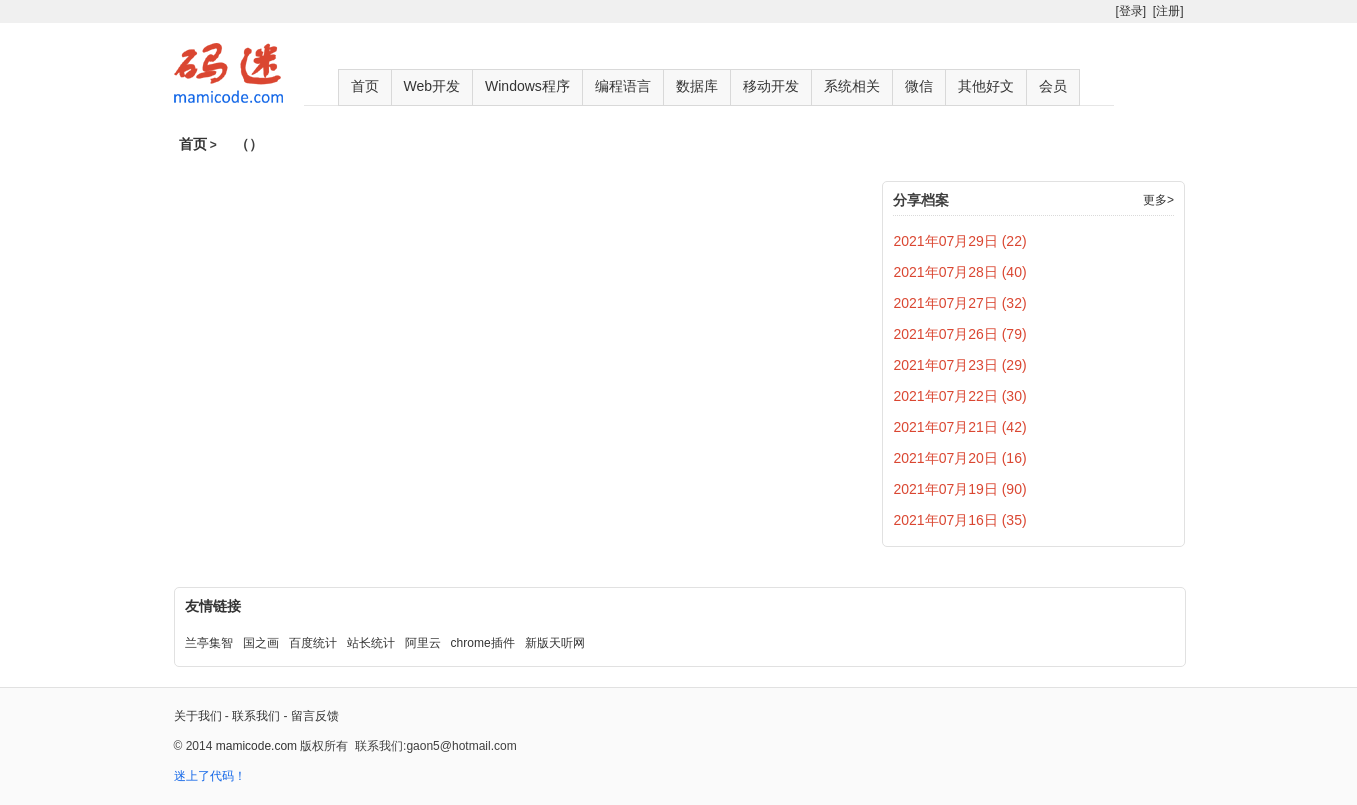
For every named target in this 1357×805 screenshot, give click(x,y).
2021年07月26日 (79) (960, 334)
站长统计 (371, 643)
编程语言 (623, 86)
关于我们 (198, 716)
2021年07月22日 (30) (960, 396)
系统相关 (852, 86)
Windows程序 (527, 86)
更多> (1158, 200)
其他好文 (986, 86)
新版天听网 (555, 643)
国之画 (261, 643)
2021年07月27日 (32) (960, 303)
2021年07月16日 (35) (960, 520)
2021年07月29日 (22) (960, 241)
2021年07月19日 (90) (960, 489)
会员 (1053, 86)
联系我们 (256, 716)
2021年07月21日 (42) (960, 427)
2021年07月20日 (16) (960, 458)
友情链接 (213, 606)
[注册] (1168, 11)
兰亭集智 (209, 643)
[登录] (1130, 11)
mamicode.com (256, 746)
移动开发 (771, 86)
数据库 (697, 86)
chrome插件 (483, 643)
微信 (919, 86)
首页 (365, 86)
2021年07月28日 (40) (960, 272)
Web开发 (432, 86)
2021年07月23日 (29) (960, 365)
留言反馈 (315, 716)
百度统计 (313, 643)
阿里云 (423, 643)
